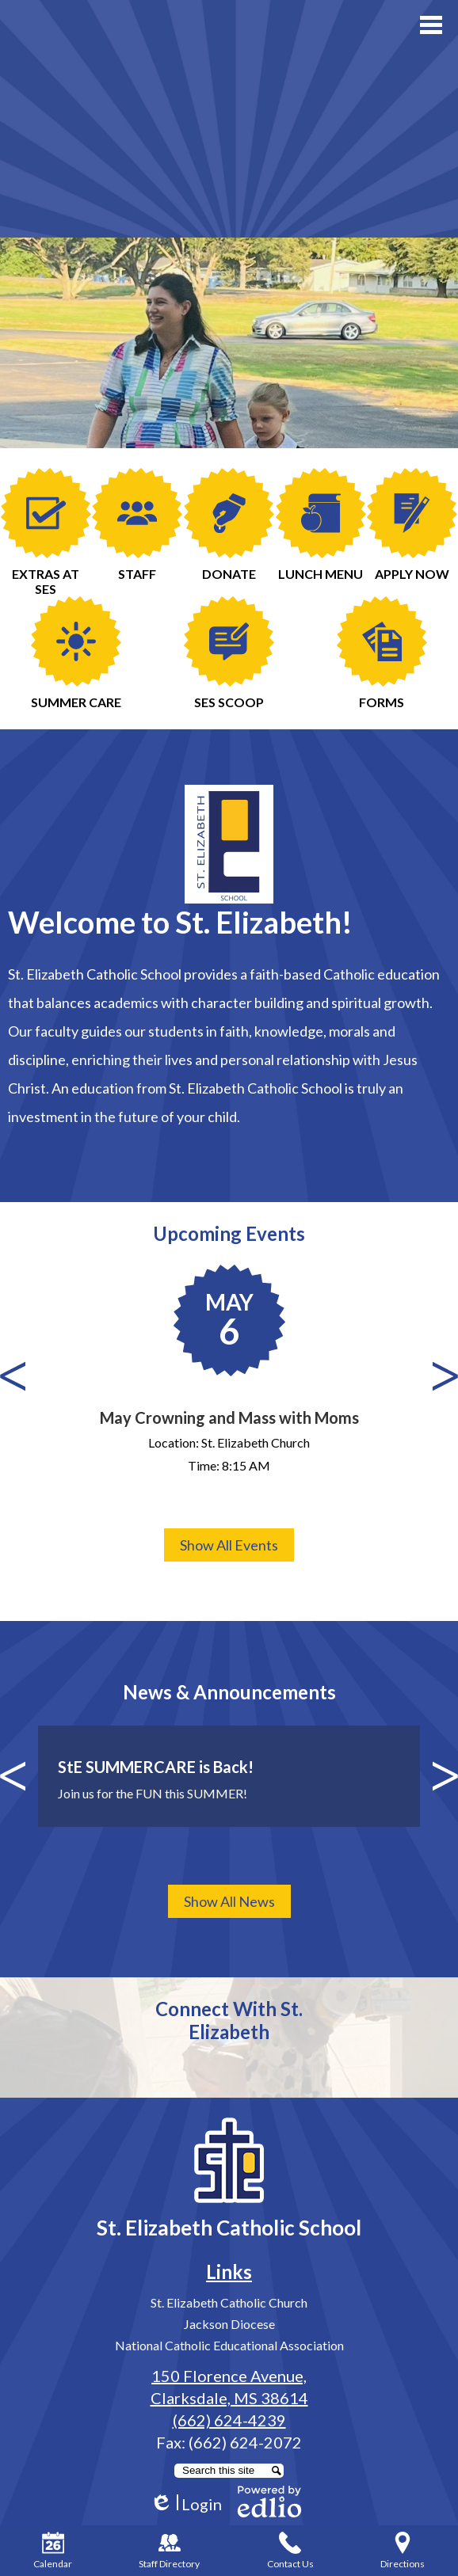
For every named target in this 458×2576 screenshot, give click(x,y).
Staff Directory (169, 2551)
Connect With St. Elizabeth (229, 2020)
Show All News (229, 1901)
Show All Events (229, 1545)
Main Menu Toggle (431, 25)
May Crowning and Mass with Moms (229, 1417)
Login (186, 2504)
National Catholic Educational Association (229, 2345)
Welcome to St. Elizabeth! (180, 922)
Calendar (52, 2551)
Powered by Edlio (269, 2501)
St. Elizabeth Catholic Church (229, 2302)
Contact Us (290, 2551)
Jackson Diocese (229, 2323)
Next (445, 1376)
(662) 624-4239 (229, 2420)
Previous (12, 1376)
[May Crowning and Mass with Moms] (229, 1373)
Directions (402, 2551)
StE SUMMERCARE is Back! (156, 1766)
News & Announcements (229, 1691)
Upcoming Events (229, 1233)
